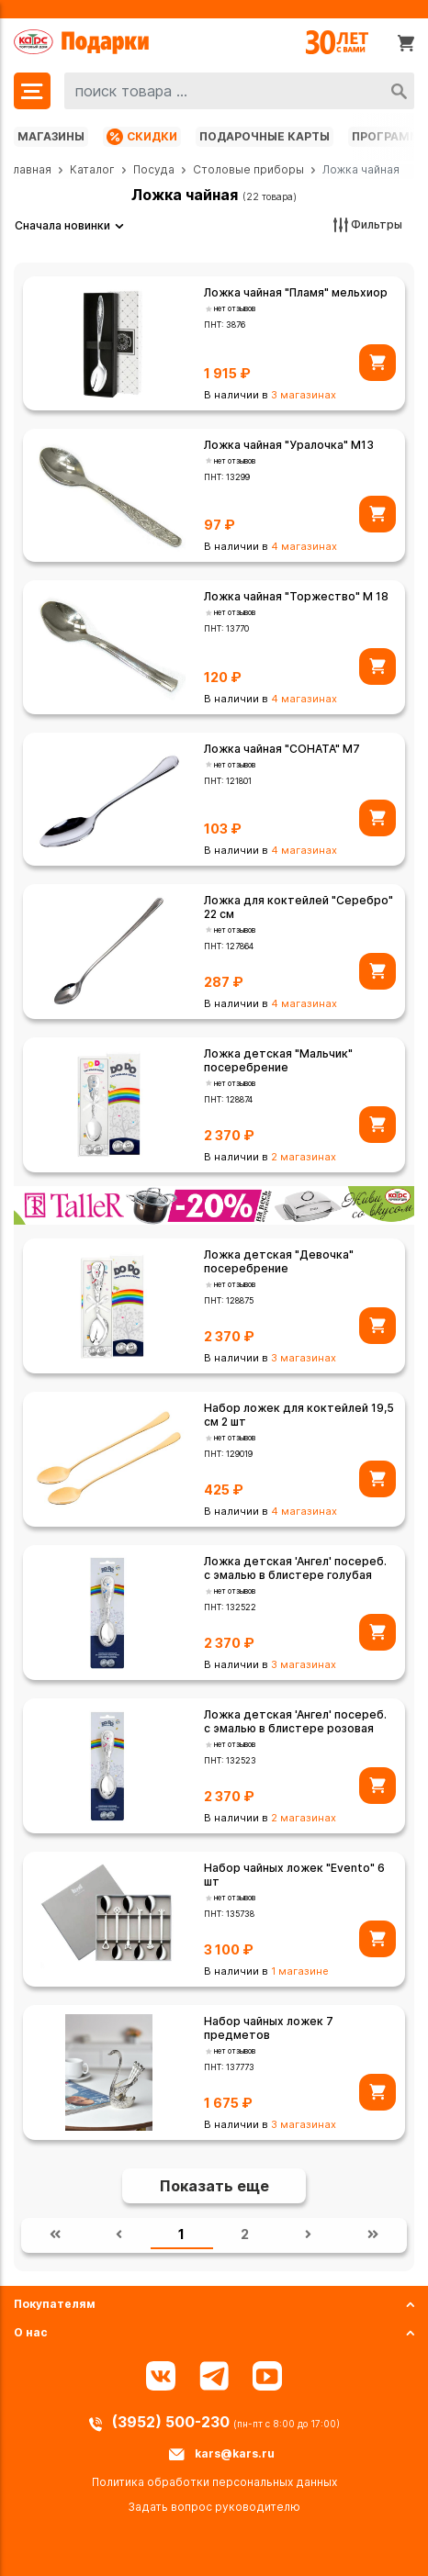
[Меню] (32, 91)
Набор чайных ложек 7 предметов (268, 2028)
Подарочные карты (264, 136)
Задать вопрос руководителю (214, 2507)
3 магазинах (303, 394)
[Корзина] (406, 42)
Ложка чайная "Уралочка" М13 (289, 445)
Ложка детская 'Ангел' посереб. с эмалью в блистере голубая (295, 1568)
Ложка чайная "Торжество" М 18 (296, 596)
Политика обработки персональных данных (214, 2482)
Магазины (50, 136)
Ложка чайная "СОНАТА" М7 (282, 749)
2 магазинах (303, 1156)
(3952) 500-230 (172, 2422)
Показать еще (214, 2186)
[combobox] (239, 91)
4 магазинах (304, 546)
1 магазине (300, 1971)
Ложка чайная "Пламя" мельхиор (296, 292)
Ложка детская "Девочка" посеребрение (279, 1261)
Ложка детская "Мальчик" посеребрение (278, 1060)
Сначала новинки (62, 225)
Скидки (142, 137)
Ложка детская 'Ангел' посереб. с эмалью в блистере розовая (295, 1721)
